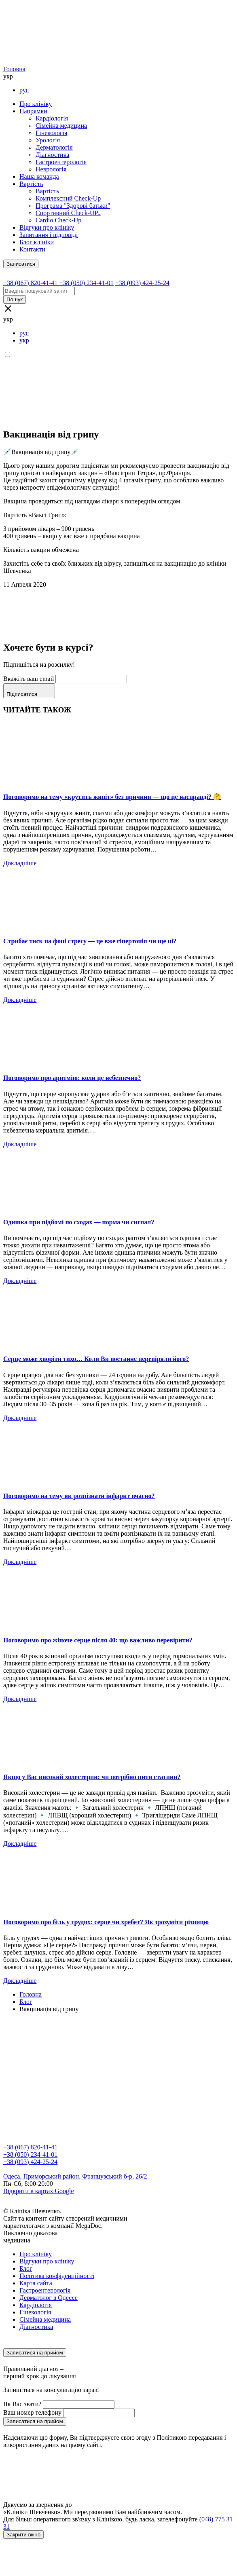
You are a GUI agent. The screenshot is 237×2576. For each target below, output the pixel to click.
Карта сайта (35, 2283)
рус (24, 90)
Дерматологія (54, 147)
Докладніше (19, 863)
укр (24, 340)
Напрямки (33, 111)
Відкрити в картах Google (38, 2190)
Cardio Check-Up (58, 220)
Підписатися (29, 691)
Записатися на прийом (34, 2353)
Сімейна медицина (61, 125)
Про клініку (35, 103)
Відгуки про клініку (46, 227)
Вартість (31, 183)
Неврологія (51, 169)
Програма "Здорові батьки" (73, 205)
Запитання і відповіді (48, 234)
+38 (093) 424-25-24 (30, 2161)
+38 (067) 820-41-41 (30, 2147)
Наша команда (39, 176)
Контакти (32, 249)
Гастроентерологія (61, 161)
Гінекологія (51, 132)
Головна (14, 69)
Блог (25, 2268)
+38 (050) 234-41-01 (30, 2154)
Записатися (20, 264)
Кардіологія (52, 118)
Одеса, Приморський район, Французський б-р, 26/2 (75, 2176)
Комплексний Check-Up (68, 198)
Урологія (48, 140)
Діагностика (52, 154)
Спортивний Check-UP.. (68, 212)
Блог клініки (36, 242)
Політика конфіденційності (56, 2275)
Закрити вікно (23, 2535)
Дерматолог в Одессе (48, 2297)
